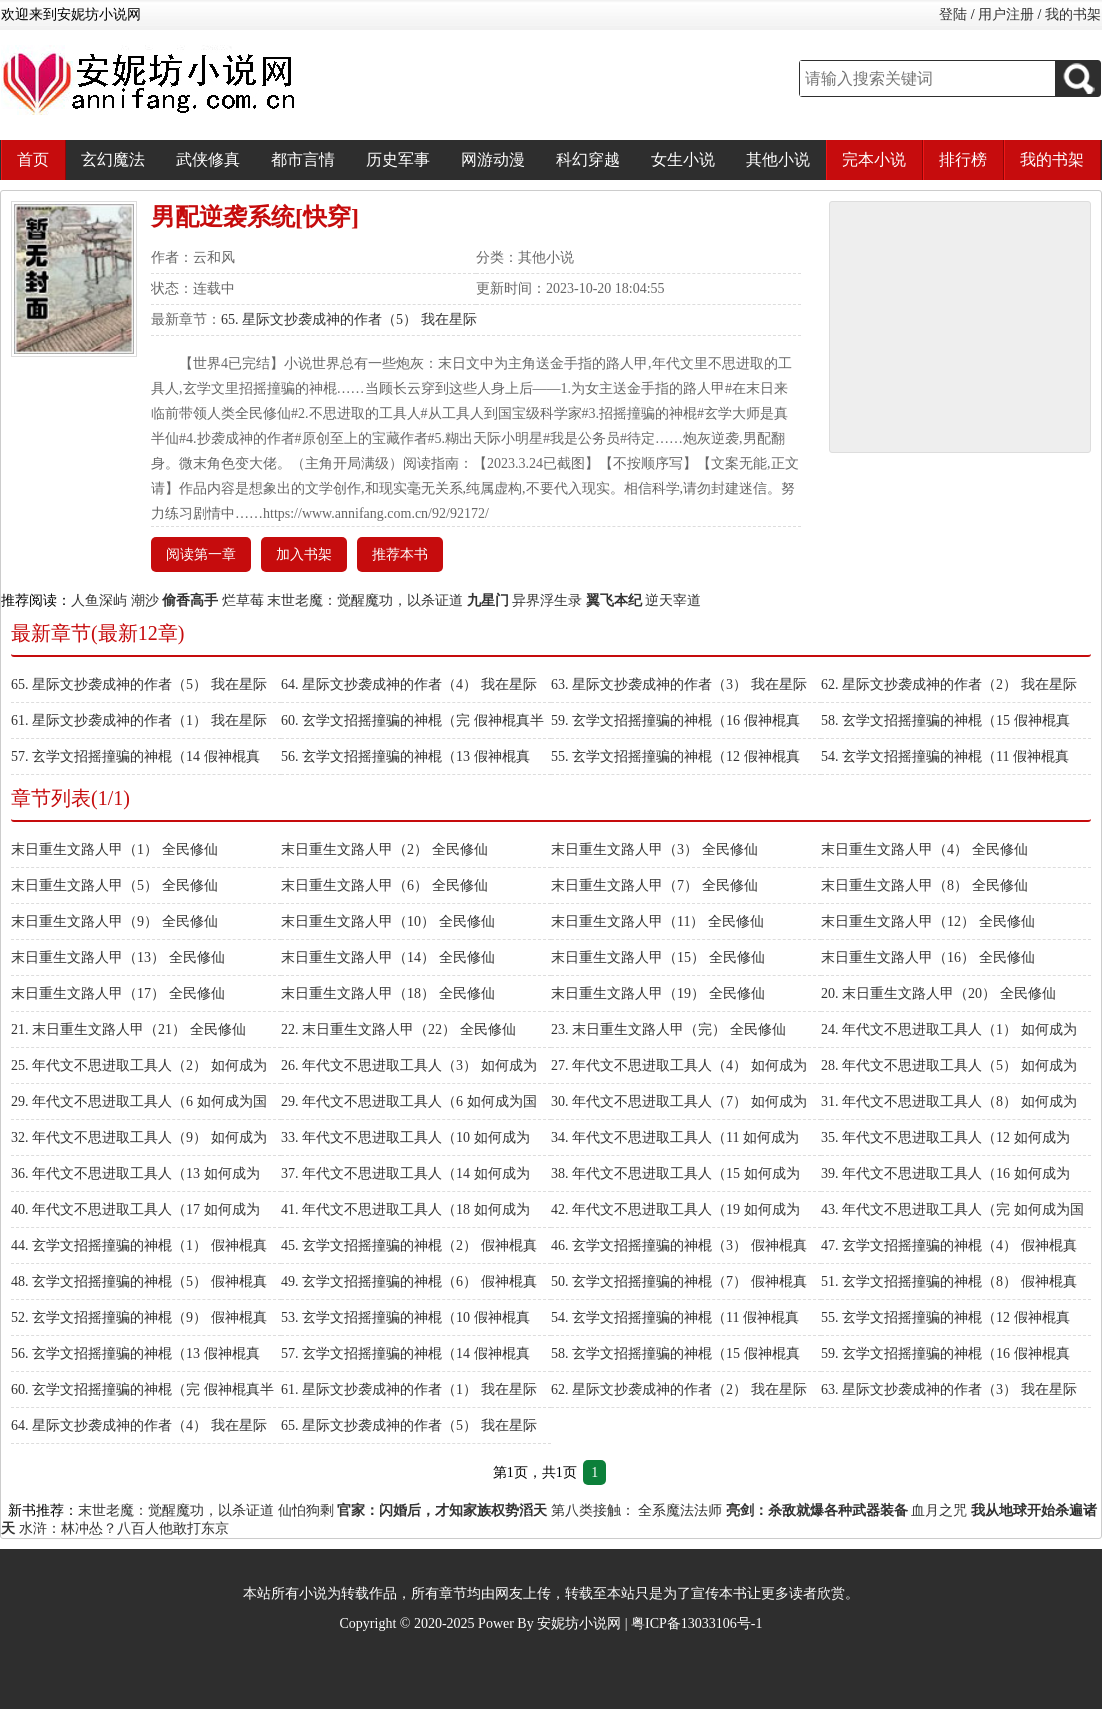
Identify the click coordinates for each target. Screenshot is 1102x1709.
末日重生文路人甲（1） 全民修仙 (114, 849)
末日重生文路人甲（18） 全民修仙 (388, 993)
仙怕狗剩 (306, 1510)
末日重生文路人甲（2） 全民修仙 (384, 849)
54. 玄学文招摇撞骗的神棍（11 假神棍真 (945, 756)
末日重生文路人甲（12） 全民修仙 (928, 921)
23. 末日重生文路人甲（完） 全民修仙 (668, 1029)
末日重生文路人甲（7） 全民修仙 (654, 885)
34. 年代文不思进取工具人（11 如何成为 (675, 1137)
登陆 (953, 14)
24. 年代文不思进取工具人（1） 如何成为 (949, 1029)
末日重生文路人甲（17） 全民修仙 (118, 993)
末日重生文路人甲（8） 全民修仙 (924, 885)
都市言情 (303, 159)
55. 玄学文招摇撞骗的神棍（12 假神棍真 (675, 756)
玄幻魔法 (113, 159)
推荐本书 (400, 554)
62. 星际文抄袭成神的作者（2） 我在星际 (949, 684)
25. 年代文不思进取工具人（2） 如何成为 (139, 1065)
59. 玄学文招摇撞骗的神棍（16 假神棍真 (675, 720)
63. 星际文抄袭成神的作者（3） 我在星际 (679, 684)
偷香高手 (190, 600)
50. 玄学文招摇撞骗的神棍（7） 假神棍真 (679, 1281)
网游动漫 (493, 159)
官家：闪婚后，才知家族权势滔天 (442, 1510)
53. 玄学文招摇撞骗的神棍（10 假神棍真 (405, 1317)
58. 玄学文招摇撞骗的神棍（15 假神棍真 (945, 720)
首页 (33, 159)
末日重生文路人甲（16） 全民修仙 (928, 957)
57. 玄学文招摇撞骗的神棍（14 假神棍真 (135, 756)
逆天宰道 (673, 600)
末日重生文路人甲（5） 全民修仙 (114, 885)
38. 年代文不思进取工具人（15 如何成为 (675, 1173)
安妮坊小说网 (579, 1623)
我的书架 (1073, 14)
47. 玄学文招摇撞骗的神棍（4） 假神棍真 (949, 1245)
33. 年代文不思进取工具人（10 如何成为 (405, 1137)
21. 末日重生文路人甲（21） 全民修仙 (128, 1029)
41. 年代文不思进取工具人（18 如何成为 (405, 1209)
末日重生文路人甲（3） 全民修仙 (654, 849)
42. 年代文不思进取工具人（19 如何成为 (675, 1209)
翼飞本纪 (614, 600)
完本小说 (874, 159)
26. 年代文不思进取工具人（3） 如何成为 (409, 1065)
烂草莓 (243, 600)
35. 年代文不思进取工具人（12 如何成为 (945, 1137)
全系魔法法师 (680, 1510)
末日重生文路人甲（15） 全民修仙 (658, 957)
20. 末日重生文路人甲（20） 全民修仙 (938, 993)
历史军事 (398, 159)
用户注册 (1006, 14)
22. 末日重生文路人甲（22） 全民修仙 (398, 1029)
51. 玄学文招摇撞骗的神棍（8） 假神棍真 (949, 1281)
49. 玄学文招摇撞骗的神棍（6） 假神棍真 (409, 1281)
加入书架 (304, 554)
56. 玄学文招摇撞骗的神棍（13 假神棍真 (405, 756)
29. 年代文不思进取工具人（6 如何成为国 (139, 1101)
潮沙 (145, 600)
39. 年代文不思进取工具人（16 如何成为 (945, 1173)
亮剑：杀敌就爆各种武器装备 (817, 1510)
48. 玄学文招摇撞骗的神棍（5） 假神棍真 (139, 1281)
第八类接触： (593, 1510)
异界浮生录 (547, 600)
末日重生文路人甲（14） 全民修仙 (388, 957)
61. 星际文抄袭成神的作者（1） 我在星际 (139, 720)
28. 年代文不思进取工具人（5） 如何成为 (949, 1065)
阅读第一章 (201, 554)
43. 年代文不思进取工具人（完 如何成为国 (952, 1209)
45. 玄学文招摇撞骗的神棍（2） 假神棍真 (409, 1245)
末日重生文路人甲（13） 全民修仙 (118, 957)
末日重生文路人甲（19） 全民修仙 (658, 993)
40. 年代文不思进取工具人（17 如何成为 (135, 1209)
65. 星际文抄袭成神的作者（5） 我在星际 (349, 319)
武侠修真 (208, 159)
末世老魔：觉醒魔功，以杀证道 (365, 600)
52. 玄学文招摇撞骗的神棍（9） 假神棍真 (139, 1317)
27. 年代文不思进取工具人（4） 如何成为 (679, 1065)
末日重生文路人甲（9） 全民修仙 (114, 921)
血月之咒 (939, 1510)
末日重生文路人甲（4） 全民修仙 (924, 849)
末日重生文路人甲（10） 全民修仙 (388, 921)
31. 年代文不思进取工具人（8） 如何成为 (949, 1101)
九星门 (488, 600)
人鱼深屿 (99, 600)
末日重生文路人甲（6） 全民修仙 (384, 885)
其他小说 (778, 159)
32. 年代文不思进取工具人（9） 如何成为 (139, 1137)
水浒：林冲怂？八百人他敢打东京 (124, 1528)
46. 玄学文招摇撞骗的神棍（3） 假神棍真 (679, 1245)
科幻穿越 (588, 159)
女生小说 (683, 159)
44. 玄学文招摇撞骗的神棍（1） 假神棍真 (139, 1245)
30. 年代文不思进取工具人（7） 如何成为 (679, 1101)
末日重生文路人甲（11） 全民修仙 (657, 921)
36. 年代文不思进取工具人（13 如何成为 (135, 1173)
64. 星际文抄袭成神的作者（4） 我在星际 (409, 684)
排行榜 (963, 159)
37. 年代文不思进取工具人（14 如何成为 (405, 1173)
